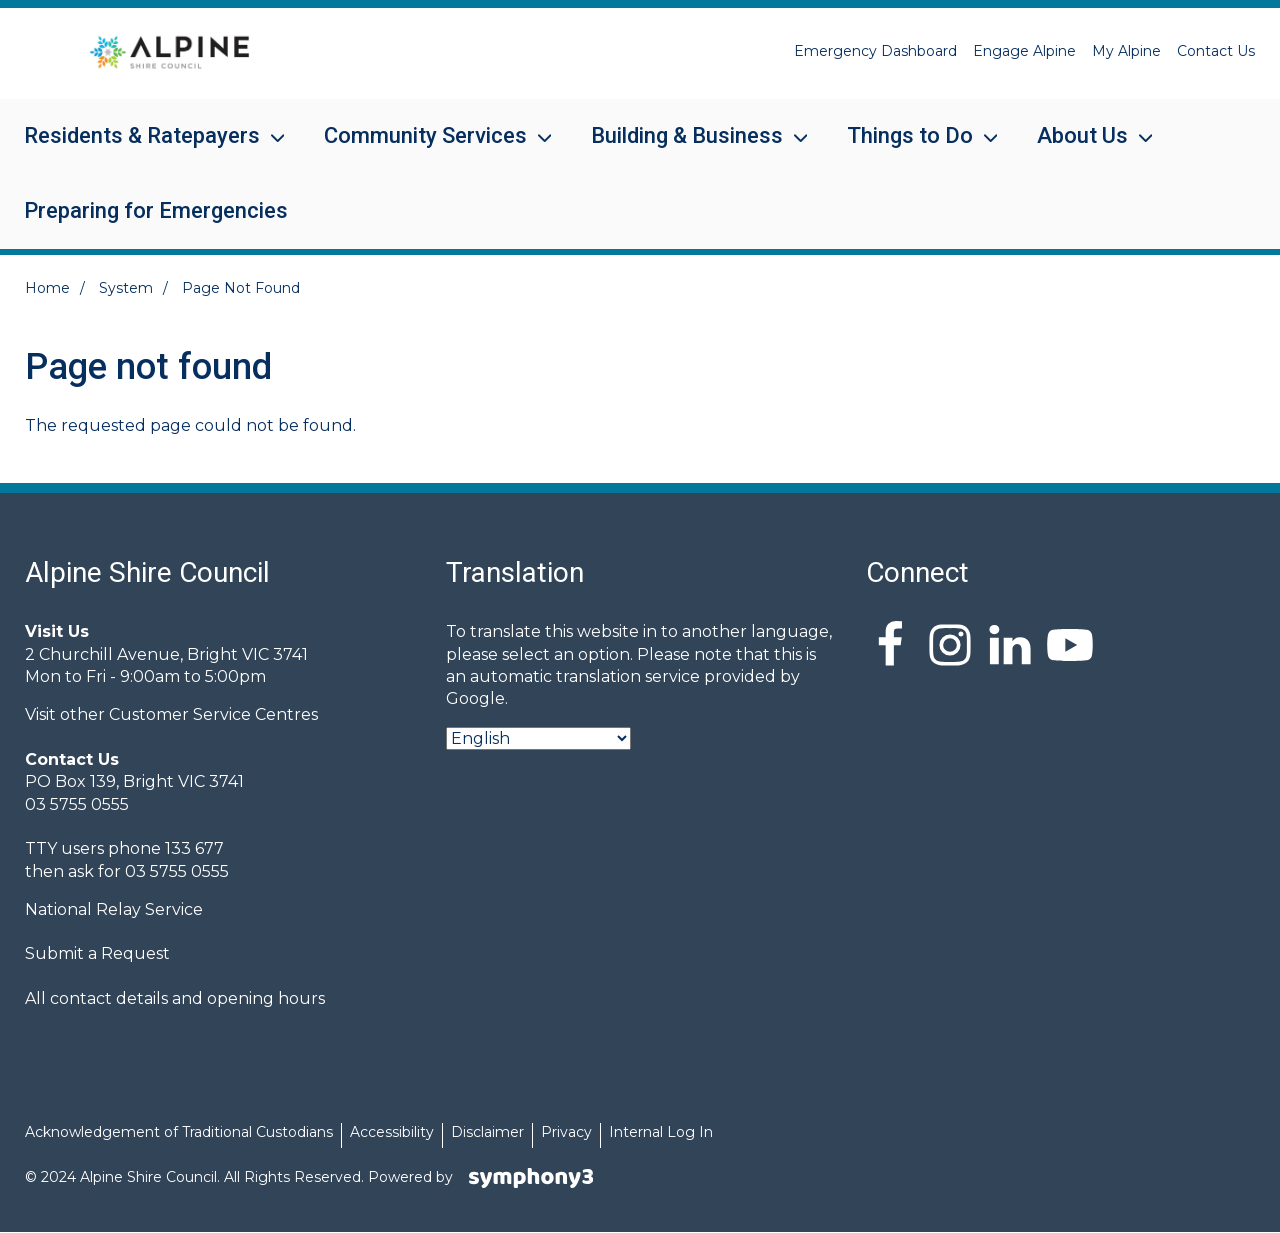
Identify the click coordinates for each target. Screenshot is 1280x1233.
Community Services (425, 148)
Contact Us (1216, 51)
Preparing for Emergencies (156, 210)
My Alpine (1126, 51)
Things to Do (910, 148)
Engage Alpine (1024, 51)
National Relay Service (114, 909)
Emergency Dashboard (875, 51)
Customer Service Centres (213, 714)
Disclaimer (487, 1132)
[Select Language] (538, 738)
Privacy (566, 1132)
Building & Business (687, 148)
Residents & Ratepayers (142, 148)
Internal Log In (661, 1132)
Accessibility (392, 1132)
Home (47, 288)
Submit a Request (97, 953)
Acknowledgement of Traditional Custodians (179, 1132)
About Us (1082, 148)
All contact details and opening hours (175, 998)
